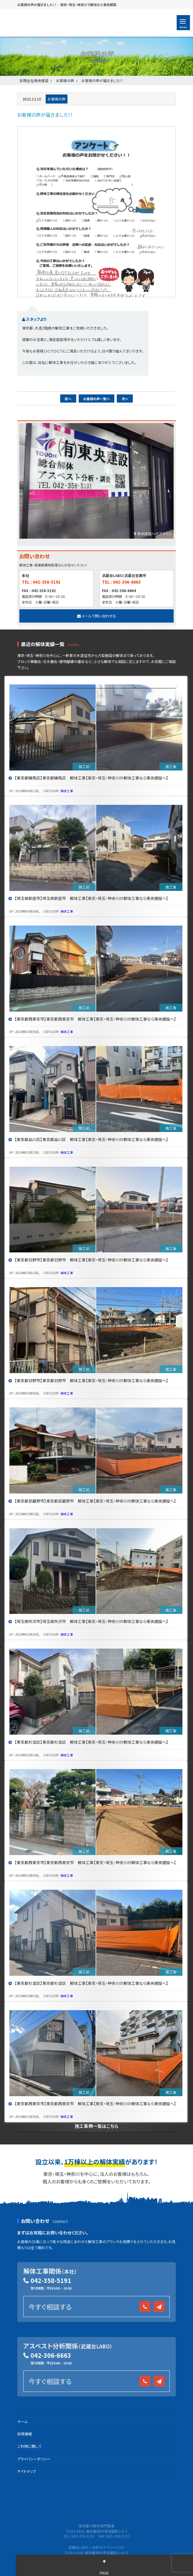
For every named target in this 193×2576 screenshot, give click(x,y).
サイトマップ (26, 2471)
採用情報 (24, 2433)
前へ (68, 398)
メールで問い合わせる (96, 615)
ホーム (22, 2421)
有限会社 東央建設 (65, 23)
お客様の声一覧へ (96, 398)
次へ (125, 398)
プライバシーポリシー (34, 2458)
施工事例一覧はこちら (96, 2126)
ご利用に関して (29, 2446)
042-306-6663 (51, 2355)
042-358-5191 (51, 2280)
